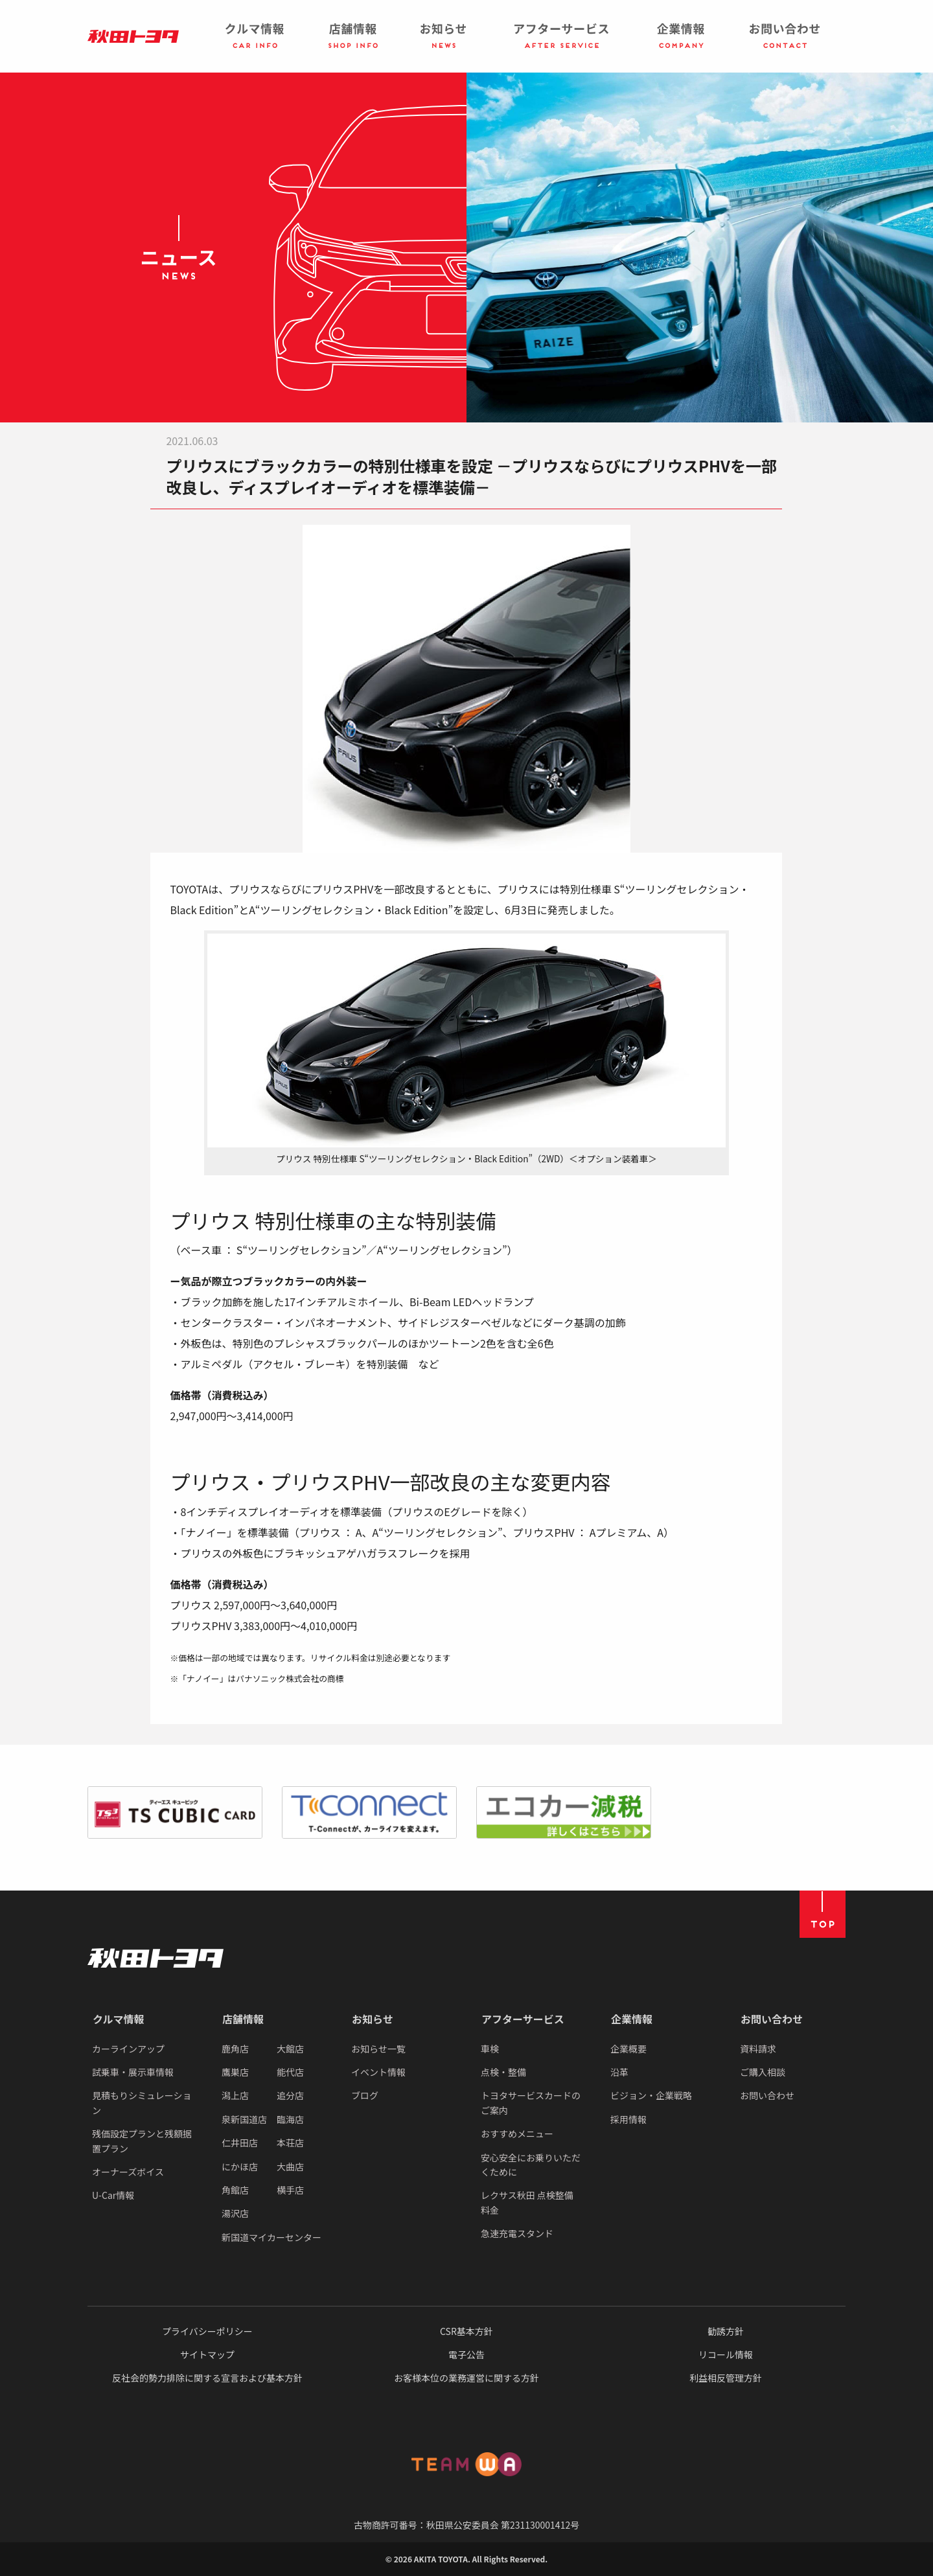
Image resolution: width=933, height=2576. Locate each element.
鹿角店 (235, 2048)
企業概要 (628, 2048)
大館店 (290, 2048)
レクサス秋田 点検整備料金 (527, 2202)
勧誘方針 (726, 2331)
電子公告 (466, 2354)
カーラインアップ (128, 2048)
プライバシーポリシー (207, 2331)
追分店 (290, 2095)
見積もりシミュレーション (141, 2102)
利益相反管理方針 (725, 2377)
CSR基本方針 (466, 2331)
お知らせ (372, 2019)
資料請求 (758, 2048)
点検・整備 (503, 2071)
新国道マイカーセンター (271, 2237)
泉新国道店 (244, 2119)
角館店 (235, 2189)
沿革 (619, 2071)
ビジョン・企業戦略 (651, 2095)
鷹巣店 (235, 2071)
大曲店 (290, 2166)
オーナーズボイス (128, 2171)
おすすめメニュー (517, 2133)
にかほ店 (240, 2166)
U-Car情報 (113, 2195)
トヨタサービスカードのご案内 (531, 2102)
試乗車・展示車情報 (133, 2071)
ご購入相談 (762, 2071)
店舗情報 (243, 2019)
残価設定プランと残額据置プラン (142, 2140)
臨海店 (290, 2119)
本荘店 (290, 2142)
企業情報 (631, 2019)
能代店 (290, 2071)
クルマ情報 (118, 2019)
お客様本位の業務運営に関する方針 (466, 2377)
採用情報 (628, 2119)
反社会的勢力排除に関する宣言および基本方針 (207, 2377)
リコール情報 (725, 2354)
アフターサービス (522, 2019)
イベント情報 (378, 2071)
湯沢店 (235, 2213)
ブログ (364, 2095)
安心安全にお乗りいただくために (531, 2164)
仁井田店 (240, 2142)
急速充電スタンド (517, 2233)
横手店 (290, 2189)
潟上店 (235, 2095)
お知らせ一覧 (378, 2048)
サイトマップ (207, 2354)
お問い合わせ (772, 2019)
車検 (490, 2048)
